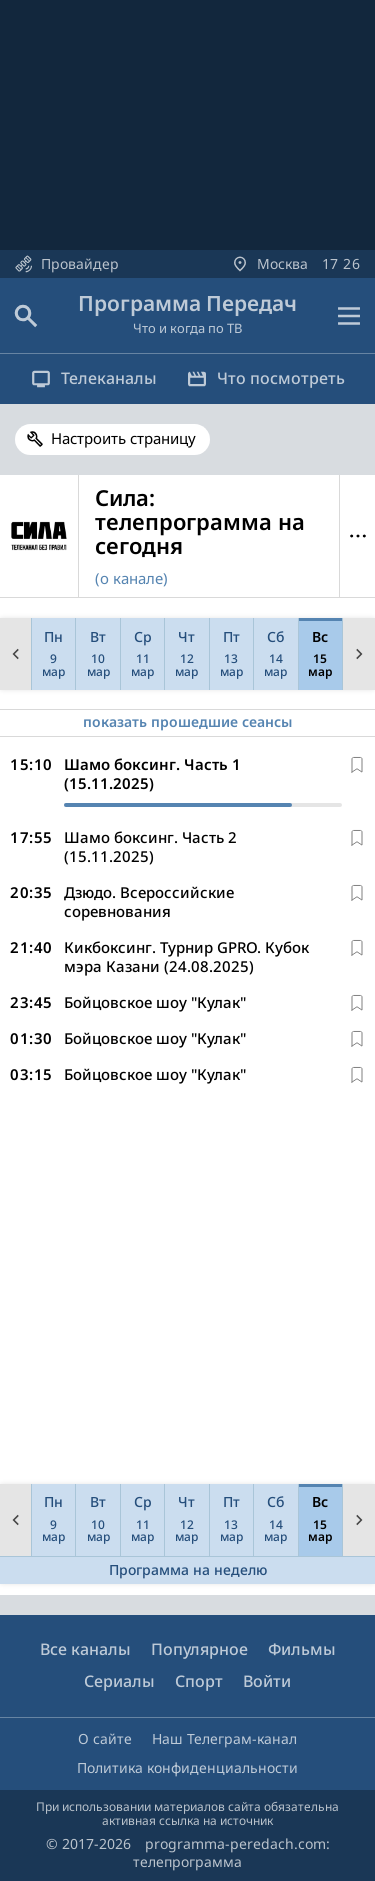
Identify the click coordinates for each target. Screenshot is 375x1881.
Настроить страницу (123, 438)
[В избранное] (357, 765)
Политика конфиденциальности (187, 1767)
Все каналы (85, 1649)
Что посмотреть (266, 378)
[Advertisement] (187, 1288)
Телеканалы (94, 378)
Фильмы (302, 1649)
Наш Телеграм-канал (224, 1738)
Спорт (199, 1681)
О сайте (105, 1738)
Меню (357, 536)
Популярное (199, 1649)
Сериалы (119, 1681)
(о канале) (131, 578)
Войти (267, 1681)
